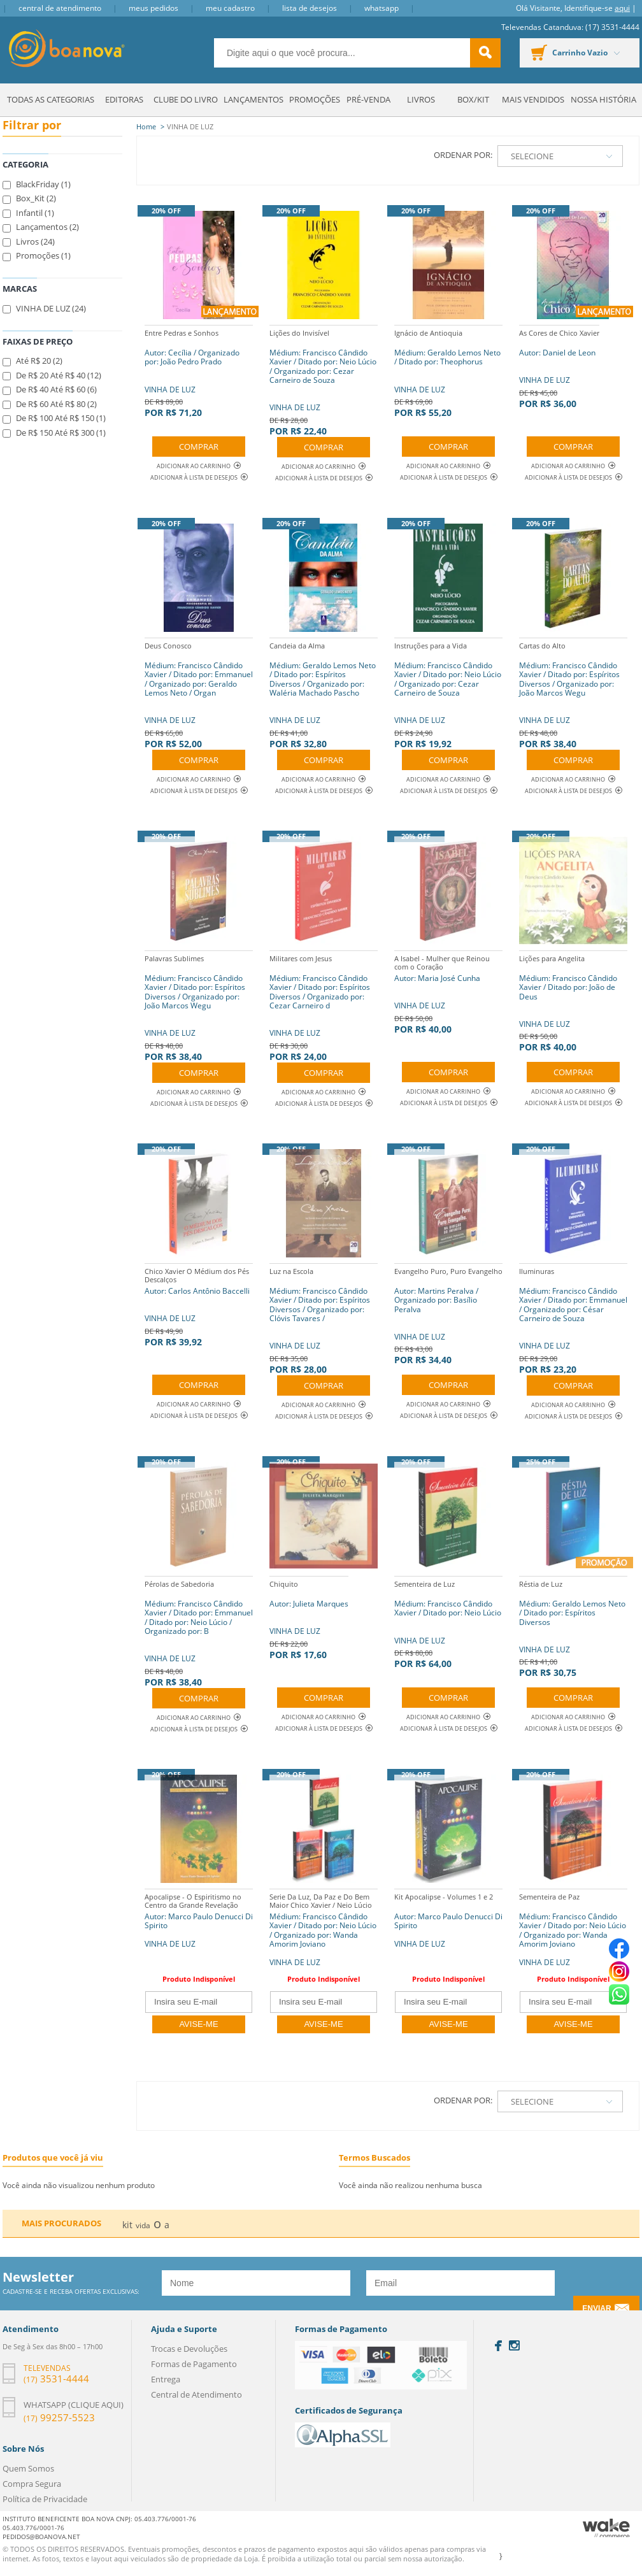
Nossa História (603, 99)
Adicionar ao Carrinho (199, 466)
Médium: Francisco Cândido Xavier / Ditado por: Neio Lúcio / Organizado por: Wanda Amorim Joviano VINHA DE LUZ (323, 1928)
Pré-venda (368, 99)
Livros (421, 99)
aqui (622, 8)
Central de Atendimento (59, 8)
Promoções (314, 99)
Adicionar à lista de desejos (194, 477)
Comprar (198, 446)
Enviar (596, 2308)
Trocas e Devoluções (189, 2348)
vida (143, 2225)
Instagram (514, 2345)
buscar (485, 53)
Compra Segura (32, 2483)
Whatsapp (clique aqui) (74, 2404)
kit (127, 2225)
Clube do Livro (185, 99)
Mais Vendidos (533, 99)
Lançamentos (253, 99)
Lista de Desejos (309, 8)
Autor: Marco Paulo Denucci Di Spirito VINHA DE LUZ (199, 1919)
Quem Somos (28, 2468)
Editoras (124, 99)
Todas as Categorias (50, 99)
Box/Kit (473, 99)
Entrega (165, 2379)
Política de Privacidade (45, 2499)
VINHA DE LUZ (199, 372)
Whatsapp (381, 8)
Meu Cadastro (230, 8)
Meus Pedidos (153, 8)
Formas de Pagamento (194, 2364)
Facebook (498, 2345)
